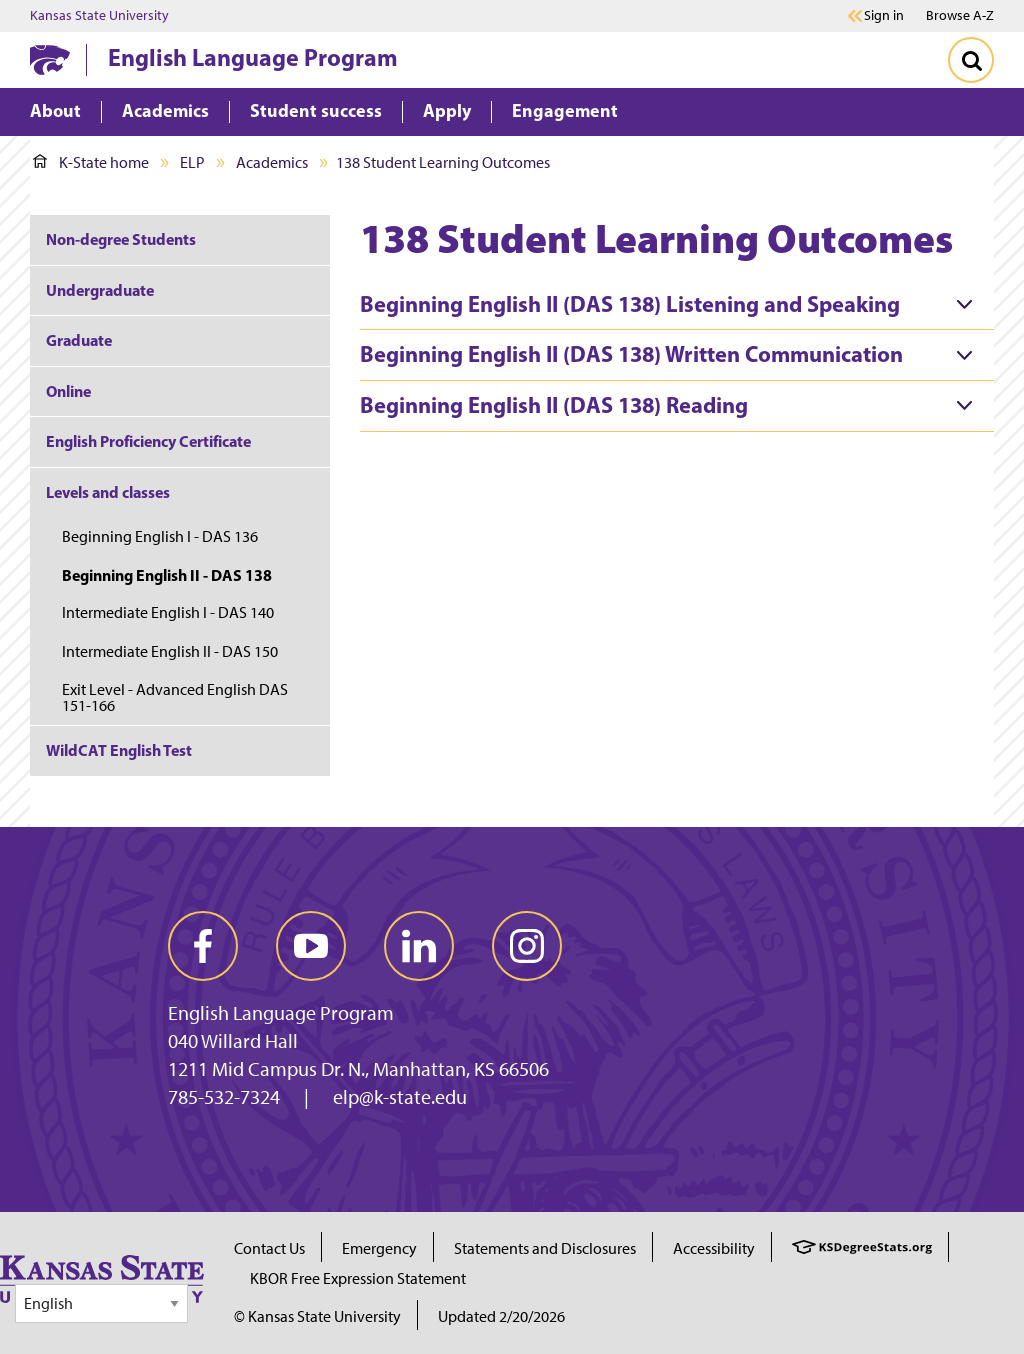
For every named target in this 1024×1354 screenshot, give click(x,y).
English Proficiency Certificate (148, 441)
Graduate (79, 340)
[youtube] (311, 946)
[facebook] (203, 946)
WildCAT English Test (119, 750)
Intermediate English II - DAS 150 (170, 651)
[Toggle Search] (971, 60)
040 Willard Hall (233, 1041)
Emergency (379, 1248)
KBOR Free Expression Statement (358, 1278)
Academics (272, 162)
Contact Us (269, 1248)
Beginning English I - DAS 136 (160, 536)
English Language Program (253, 57)
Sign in (884, 16)
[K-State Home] (50, 59)
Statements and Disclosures (545, 1248)
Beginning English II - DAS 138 (167, 575)
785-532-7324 (224, 1097)
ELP (192, 162)
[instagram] (527, 946)
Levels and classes (108, 492)
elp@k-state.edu (400, 1097)
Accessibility (714, 1248)
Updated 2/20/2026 (501, 1316)
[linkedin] (419, 946)
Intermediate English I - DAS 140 (168, 612)
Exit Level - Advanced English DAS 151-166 (175, 697)
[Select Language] (101, 1303)
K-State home (91, 162)
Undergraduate (100, 290)
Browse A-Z (960, 15)
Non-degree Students (121, 239)
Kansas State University (99, 16)
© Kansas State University (317, 1316)
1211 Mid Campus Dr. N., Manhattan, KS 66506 (358, 1069)
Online (68, 391)
